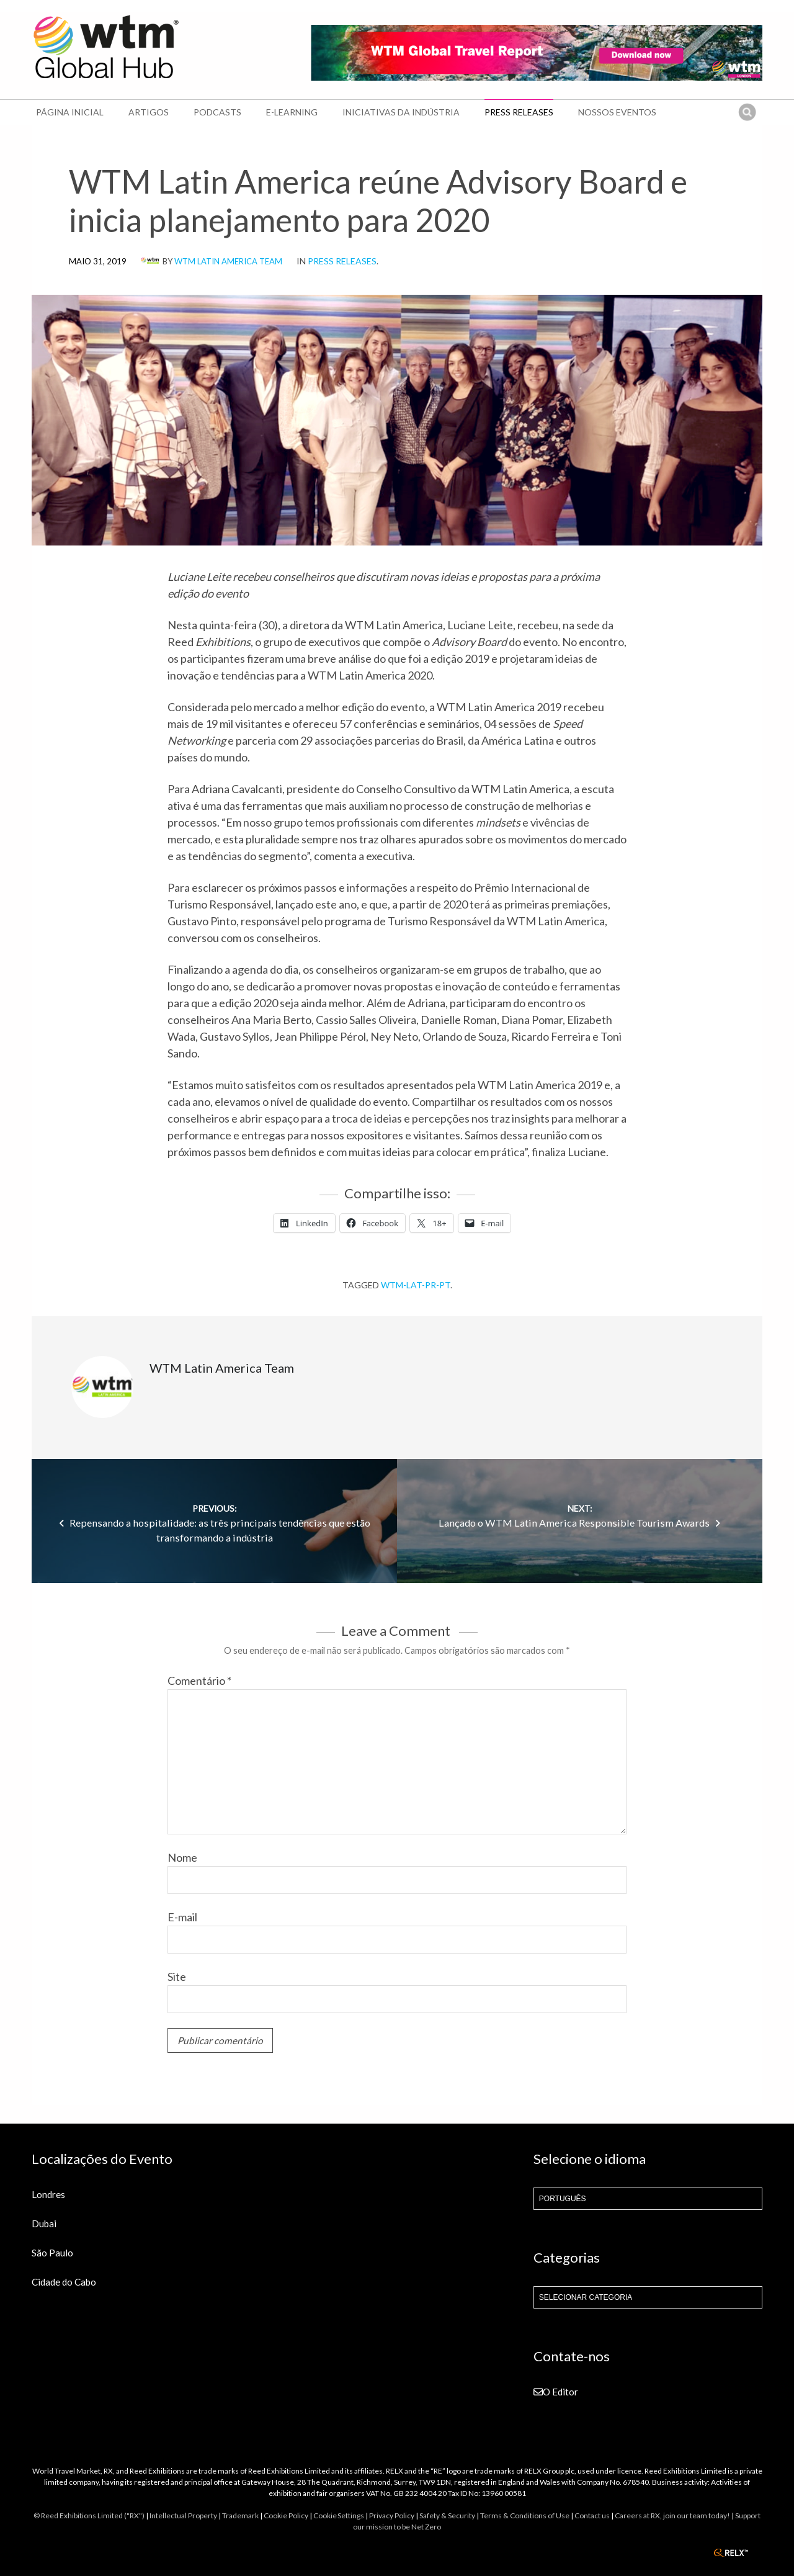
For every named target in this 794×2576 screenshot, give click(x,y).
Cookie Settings (338, 2515)
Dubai (44, 2223)
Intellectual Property (183, 2515)
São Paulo (52, 2252)
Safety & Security (447, 2515)
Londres (48, 2194)
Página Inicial (70, 112)
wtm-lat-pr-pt (415, 1285)
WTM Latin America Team (228, 261)
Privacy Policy (391, 2515)
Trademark (240, 2515)
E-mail (182, 1917)
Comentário (199, 1680)
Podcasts (217, 112)
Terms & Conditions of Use (524, 2515)
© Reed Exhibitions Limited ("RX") (89, 2515)
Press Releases (518, 112)
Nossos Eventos (617, 112)
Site (176, 1976)
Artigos (148, 112)
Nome (182, 1857)
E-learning (292, 112)
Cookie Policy (286, 2515)
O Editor (555, 2391)
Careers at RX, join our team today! (672, 2515)
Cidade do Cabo (64, 2281)
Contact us (592, 2515)
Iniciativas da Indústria (401, 112)
